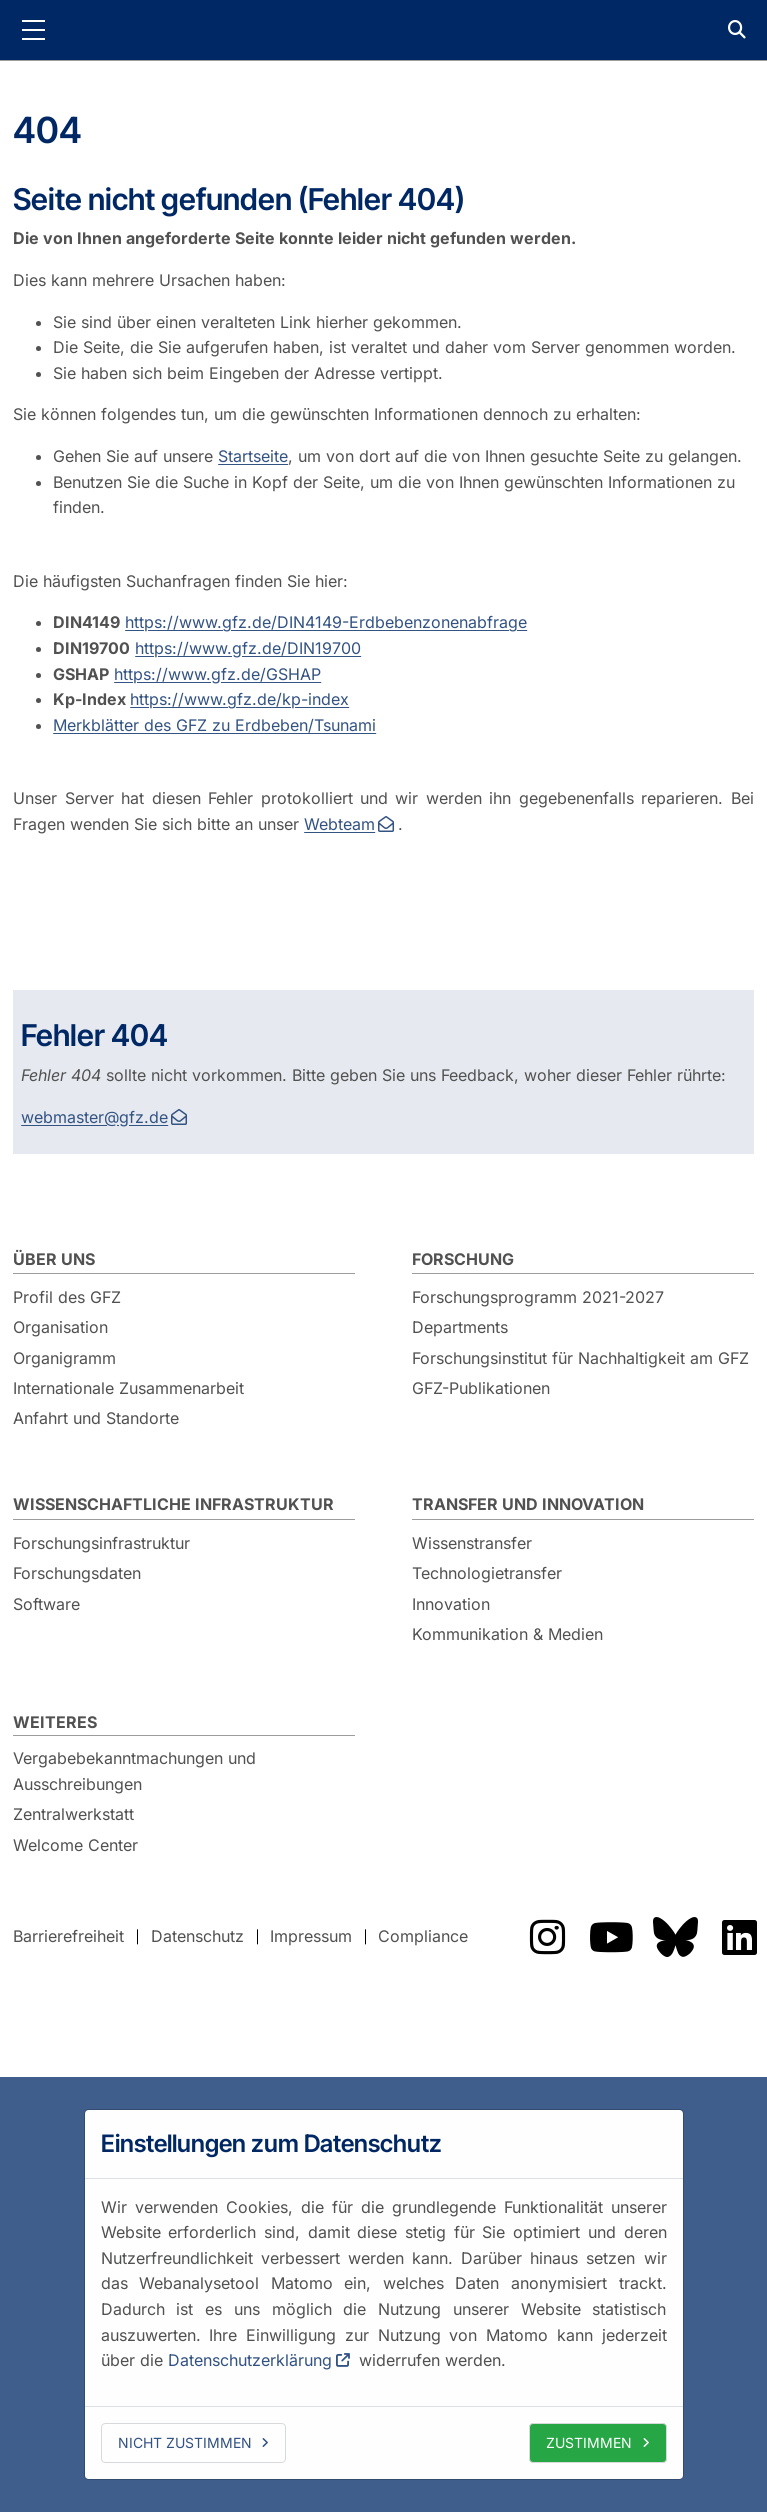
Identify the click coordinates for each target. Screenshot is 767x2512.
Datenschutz (197, 1936)
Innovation (451, 1604)
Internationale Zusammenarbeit (128, 1388)
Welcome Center (75, 1845)
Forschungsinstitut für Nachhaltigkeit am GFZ (580, 1358)
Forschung (463, 1259)
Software (46, 1604)
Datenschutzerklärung (250, 2360)
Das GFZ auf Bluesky (675, 1937)
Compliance (423, 1936)
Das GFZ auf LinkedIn (739, 1937)
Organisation (60, 1327)
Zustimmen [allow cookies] (589, 2442)
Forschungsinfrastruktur (101, 1543)
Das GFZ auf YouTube (611, 1937)
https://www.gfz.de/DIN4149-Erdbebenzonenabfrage (326, 622)
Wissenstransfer (472, 1543)
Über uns (54, 1259)
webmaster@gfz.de (94, 1117)
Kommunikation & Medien (507, 1634)
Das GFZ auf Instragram (547, 1937)
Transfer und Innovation (528, 1504)
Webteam (339, 824)
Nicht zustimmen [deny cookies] (185, 2442)
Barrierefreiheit (68, 1936)
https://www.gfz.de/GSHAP (217, 674)
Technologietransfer (487, 1573)
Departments (460, 1327)
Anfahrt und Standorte (96, 1418)
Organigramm (64, 1358)
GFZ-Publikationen (481, 1388)
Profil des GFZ (67, 1297)
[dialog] (384, 2294)
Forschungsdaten (77, 1573)
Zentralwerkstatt (73, 1814)
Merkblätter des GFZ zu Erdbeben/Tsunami (214, 725)
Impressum (311, 1936)
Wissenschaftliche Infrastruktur (173, 1504)
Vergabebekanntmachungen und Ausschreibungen (134, 1771)
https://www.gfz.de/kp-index (239, 699)
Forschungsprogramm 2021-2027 (538, 1297)
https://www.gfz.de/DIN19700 (248, 648)
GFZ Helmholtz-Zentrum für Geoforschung (384, 30)
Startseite (253, 456)
